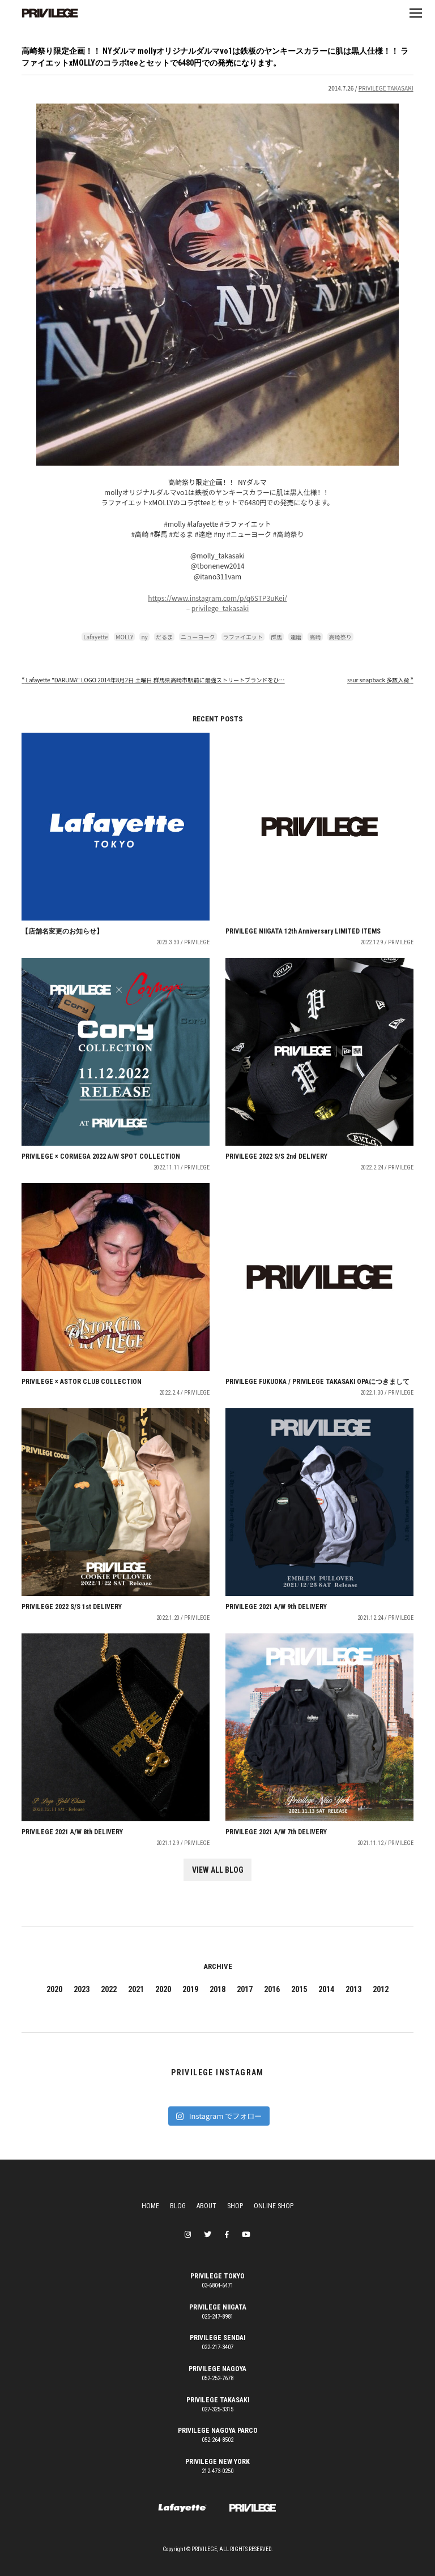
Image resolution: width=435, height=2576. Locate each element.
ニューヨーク (198, 637)
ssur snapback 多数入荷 (380, 680)
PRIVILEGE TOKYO (217, 2276)
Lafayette (95, 637)
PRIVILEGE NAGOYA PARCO (218, 2431)
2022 (109, 1989)
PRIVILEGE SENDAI (217, 2338)
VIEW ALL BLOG (218, 1869)
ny (144, 637)
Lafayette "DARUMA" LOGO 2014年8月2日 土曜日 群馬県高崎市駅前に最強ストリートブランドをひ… (153, 680)
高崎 (315, 637)
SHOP (235, 2206)
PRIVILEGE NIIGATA (217, 2307)
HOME (150, 2206)
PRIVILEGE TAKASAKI (386, 88)
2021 (136, 1989)
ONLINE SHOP (273, 2206)
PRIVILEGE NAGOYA (217, 2369)
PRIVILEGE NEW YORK (217, 2462)
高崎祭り (340, 637)
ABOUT (206, 2206)
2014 (326, 1989)
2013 (353, 1989)
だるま (164, 637)
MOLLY (124, 637)
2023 (81, 1989)
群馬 (276, 637)
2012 (381, 1989)
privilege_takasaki (220, 608)
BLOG (178, 2206)
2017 (245, 1989)
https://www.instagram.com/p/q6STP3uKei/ (217, 598)
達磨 (295, 637)
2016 (272, 1989)
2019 (190, 1989)
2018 (217, 1989)
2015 (299, 1989)
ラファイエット (243, 637)
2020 (54, 1989)
